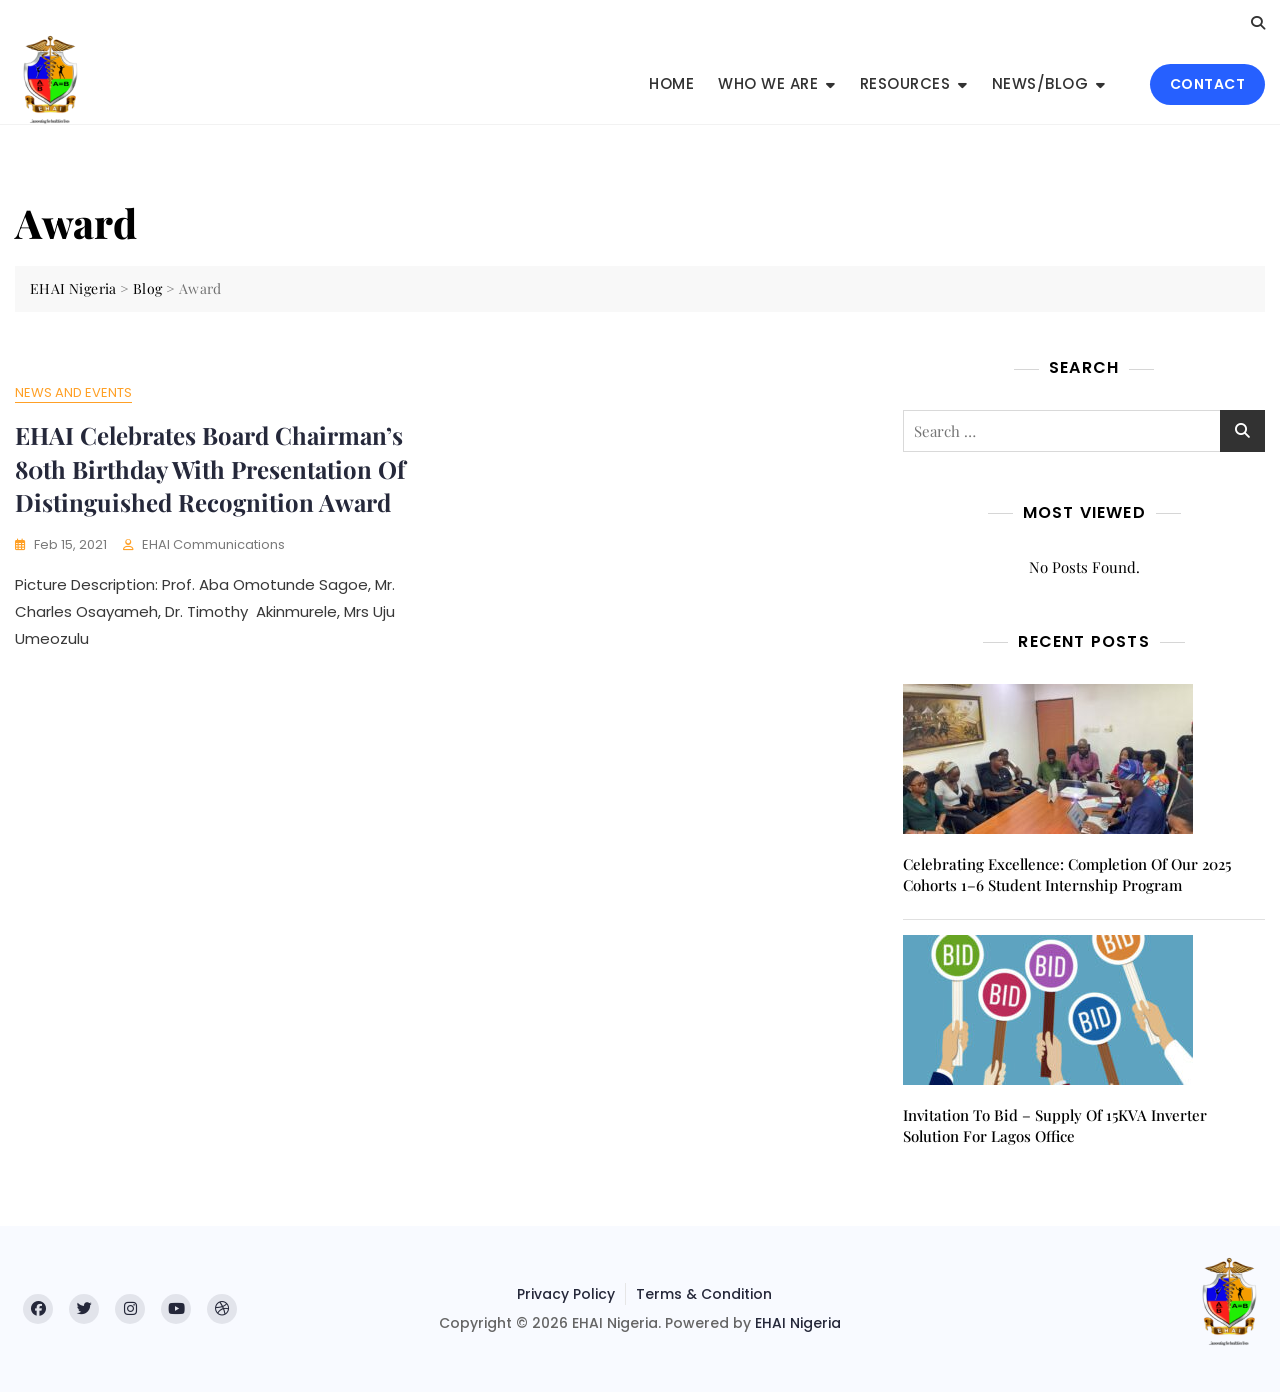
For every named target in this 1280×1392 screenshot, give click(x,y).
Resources (905, 83)
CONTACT (1208, 84)
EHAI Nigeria (798, 1323)
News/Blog (1040, 83)
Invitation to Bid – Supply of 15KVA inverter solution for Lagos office (1055, 1125)
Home (671, 83)
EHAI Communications (213, 544)
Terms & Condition (704, 1294)
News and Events (73, 392)
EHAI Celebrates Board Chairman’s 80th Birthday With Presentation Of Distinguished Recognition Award (210, 468)
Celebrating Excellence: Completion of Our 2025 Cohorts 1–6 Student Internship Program (1067, 874)
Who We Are (768, 83)
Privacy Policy (566, 1294)
